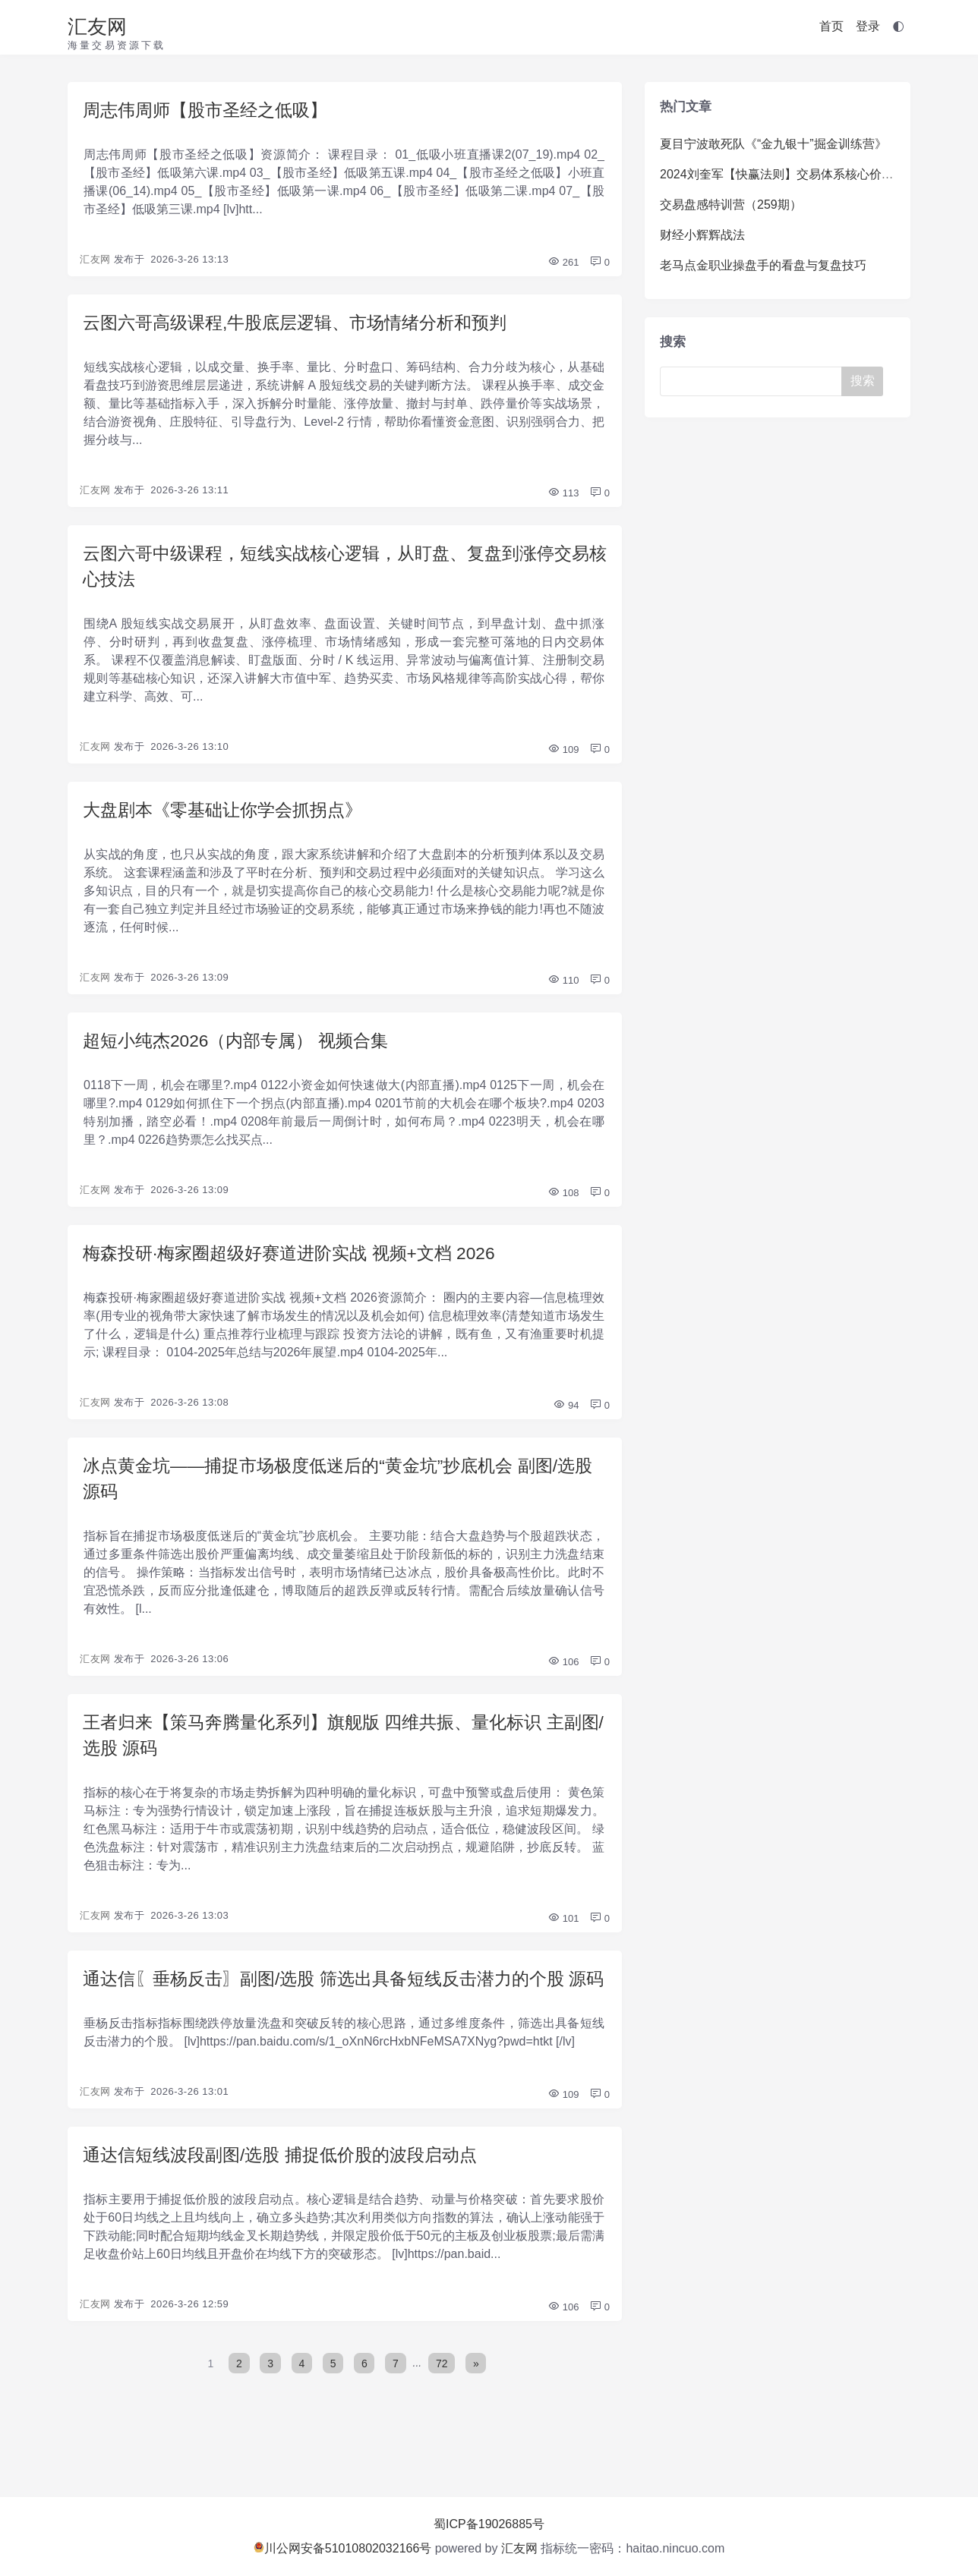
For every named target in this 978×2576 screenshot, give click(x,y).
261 (563, 263)
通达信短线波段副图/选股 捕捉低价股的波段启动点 (288, 2200)
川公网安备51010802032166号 (343, 2548)
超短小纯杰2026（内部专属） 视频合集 (242, 1048)
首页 (831, 26)
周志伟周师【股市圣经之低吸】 (210, 110)
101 (563, 1935)
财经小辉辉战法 (702, 234)
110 (563, 988)
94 (566, 1416)
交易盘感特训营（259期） (731, 204)
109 (563, 755)
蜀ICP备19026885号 (489, 2524)
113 (563, 496)
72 (443, 2410)
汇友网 (97, 26)
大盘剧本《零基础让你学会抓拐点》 (228, 816)
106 (563, 1675)
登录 (868, 26)
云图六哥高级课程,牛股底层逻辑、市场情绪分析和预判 (304, 324)
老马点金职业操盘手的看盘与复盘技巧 (763, 265)
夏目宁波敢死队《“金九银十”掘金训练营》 (773, 143)
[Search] (754, 381)
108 (563, 1202)
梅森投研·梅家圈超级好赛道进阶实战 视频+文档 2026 (298, 1262)
